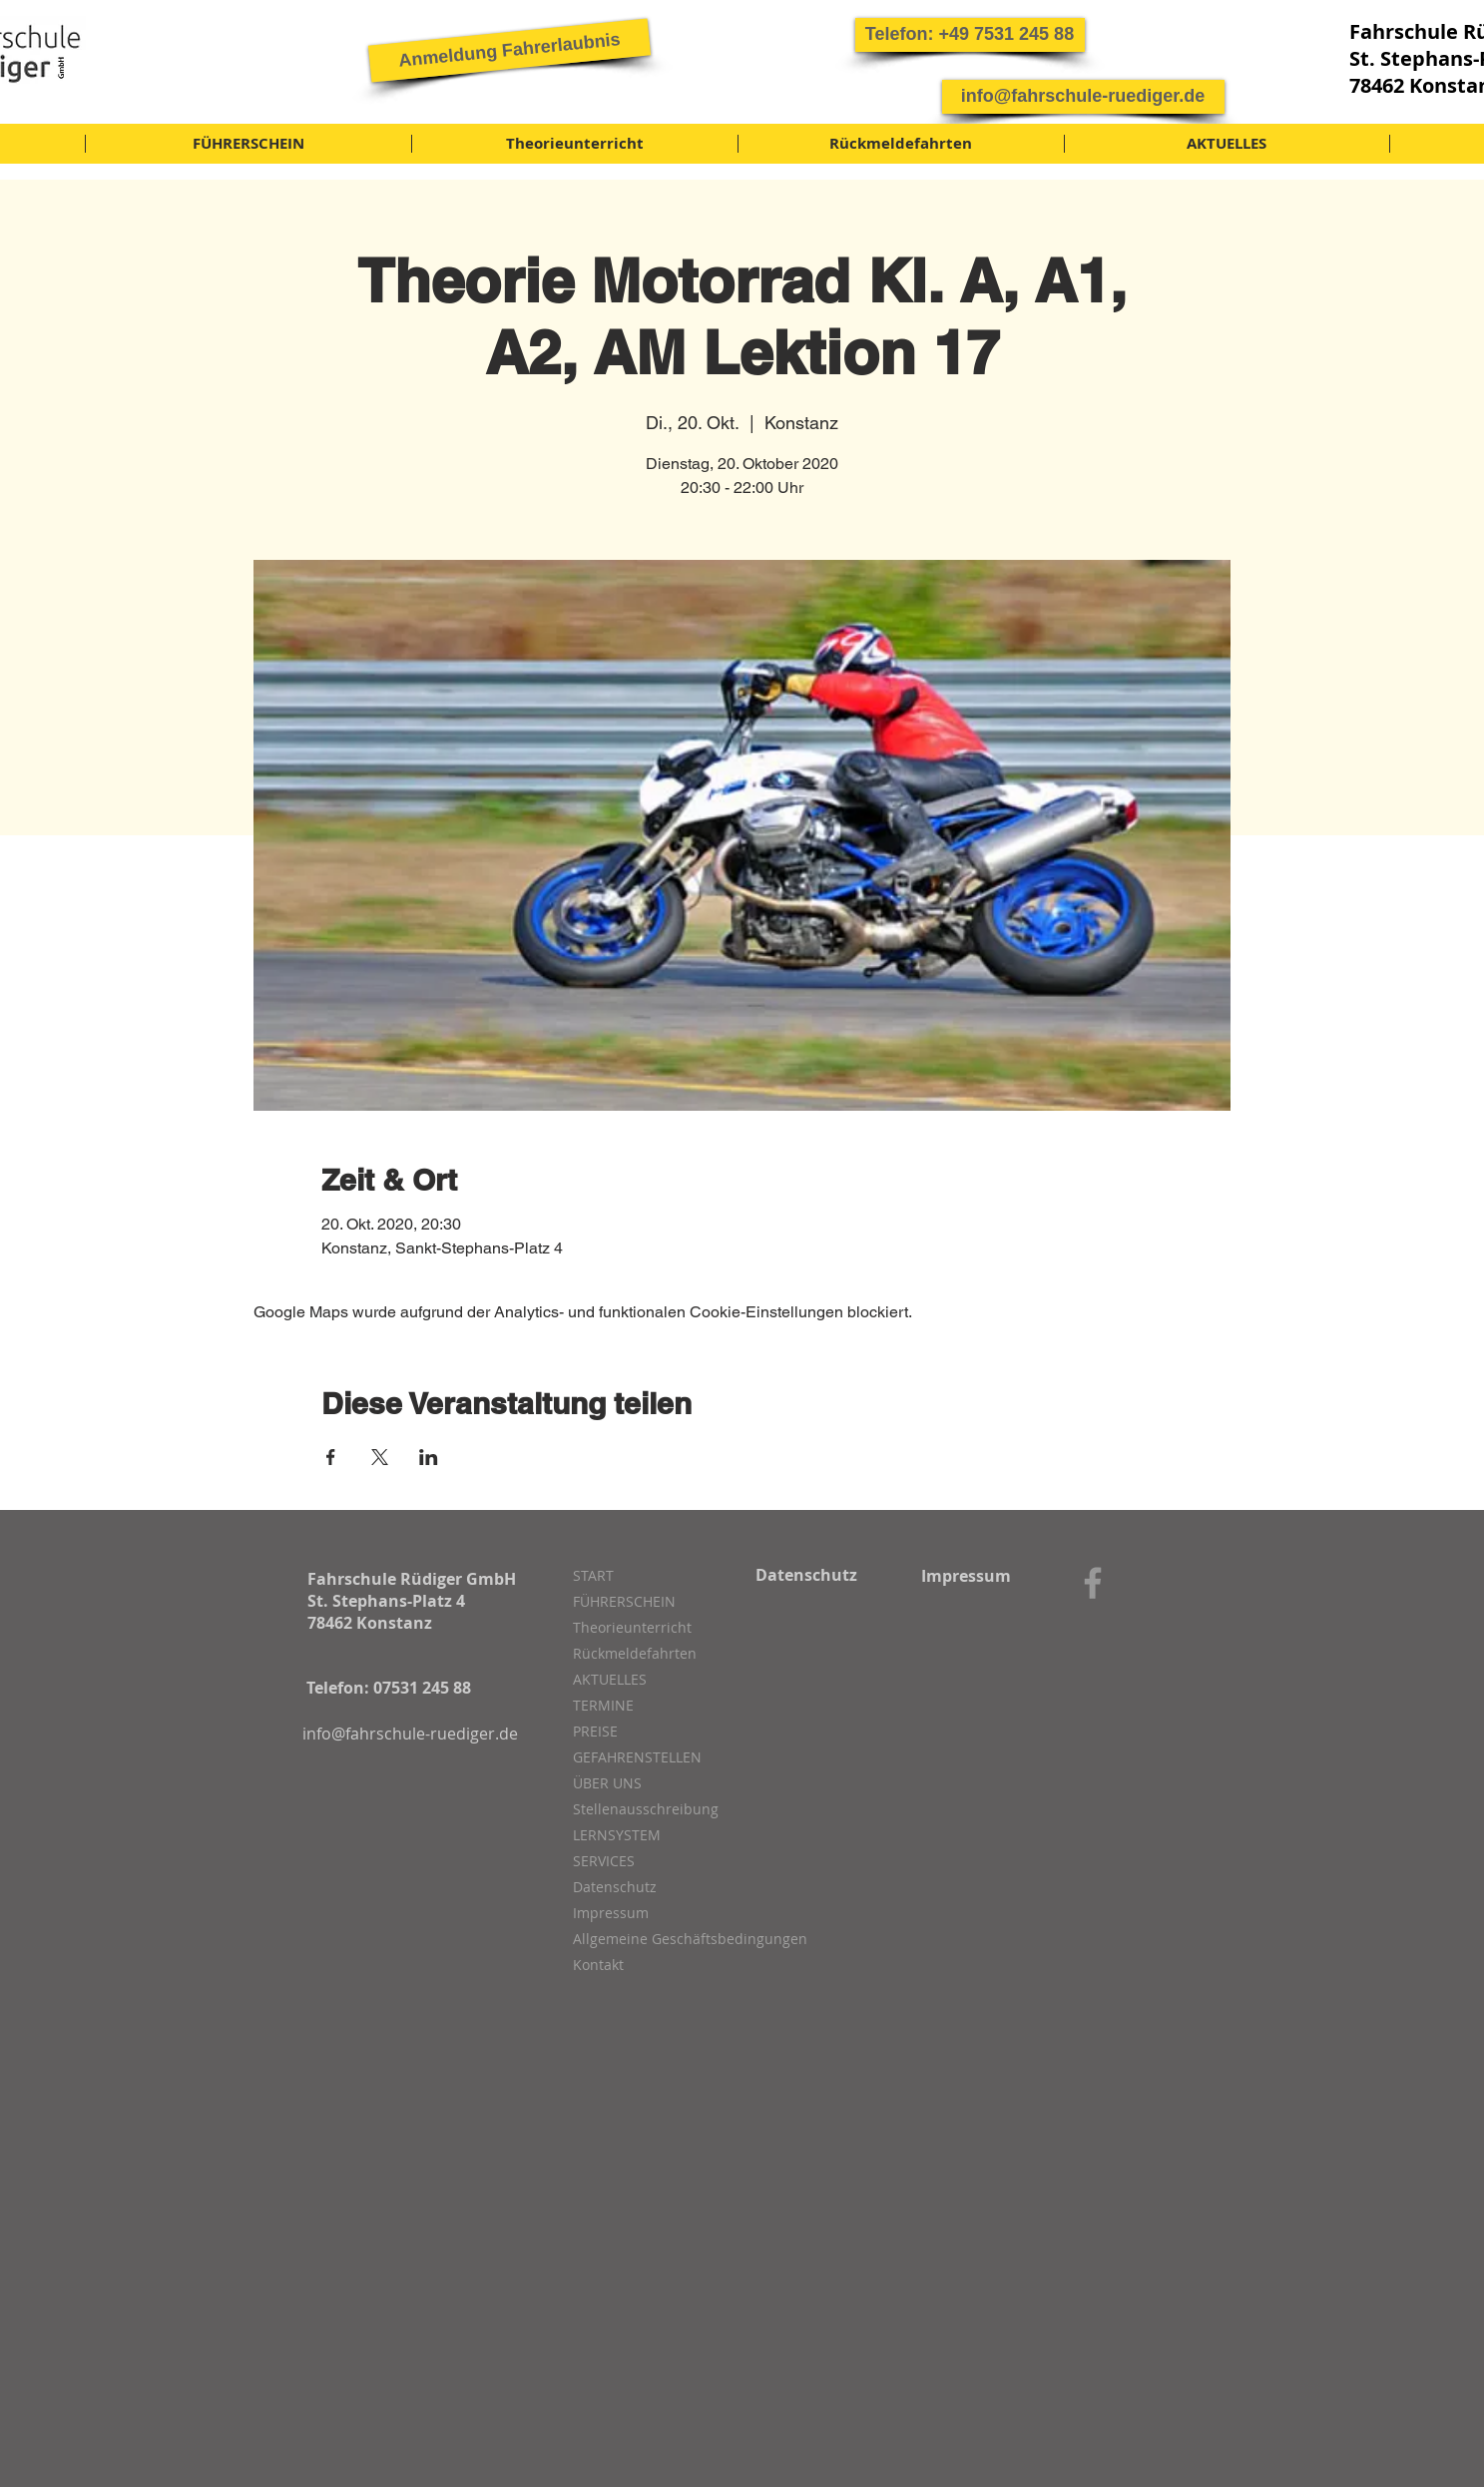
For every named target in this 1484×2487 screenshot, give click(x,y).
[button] (970, 35)
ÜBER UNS (607, 1782)
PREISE (595, 1731)
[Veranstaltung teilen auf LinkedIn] (428, 1457)
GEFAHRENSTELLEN (637, 1756)
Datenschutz (615, 1886)
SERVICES (604, 1860)
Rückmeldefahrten (635, 1653)
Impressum (611, 1912)
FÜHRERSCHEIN (624, 1601)
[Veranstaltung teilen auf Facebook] (330, 1457)
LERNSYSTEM (617, 1834)
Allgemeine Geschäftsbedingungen (678, 1938)
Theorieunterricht (632, 1627)
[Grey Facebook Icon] (1093, 1583)
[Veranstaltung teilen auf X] (379, 1457)
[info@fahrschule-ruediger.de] (1083, 97)
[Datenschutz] (807, 1575)
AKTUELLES (610, 1679)
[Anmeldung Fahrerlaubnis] (508, 50)
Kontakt (598, 1964)
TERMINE (603, 1705)
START (593, 1575)
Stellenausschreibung (646, 1808)
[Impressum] (966, 1576)
